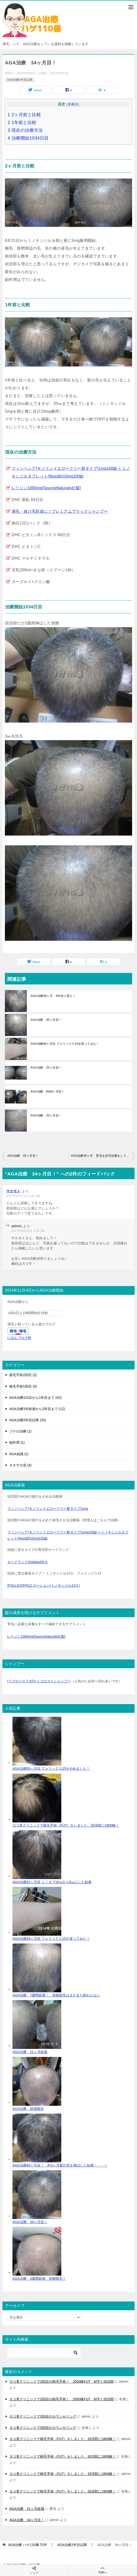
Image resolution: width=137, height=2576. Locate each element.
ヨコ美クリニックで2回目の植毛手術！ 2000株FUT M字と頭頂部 (61, 2381)
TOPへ (103, 2570)
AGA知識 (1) (19, 1454)
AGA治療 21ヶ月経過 (26, 2509)
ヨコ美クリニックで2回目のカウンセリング (42, 2416)
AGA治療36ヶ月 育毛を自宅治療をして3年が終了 (103, 1155)
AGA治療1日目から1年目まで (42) (35, 1398)
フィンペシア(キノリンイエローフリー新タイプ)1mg (47, 1509)
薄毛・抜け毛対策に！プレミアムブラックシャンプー (60, 511)
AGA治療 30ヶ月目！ (46, 1020)
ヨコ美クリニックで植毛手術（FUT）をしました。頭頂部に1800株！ (62, 2439)
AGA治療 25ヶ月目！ (46, 1067)
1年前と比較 (22, 122)
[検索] (44, 2353)
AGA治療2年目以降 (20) (27, 1420)
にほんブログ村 (19, 1338)
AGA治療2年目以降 (19, 80)
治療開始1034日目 (28, 138)
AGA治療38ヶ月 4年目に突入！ (53, 996)
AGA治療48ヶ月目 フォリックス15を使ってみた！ (65, 1043)
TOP (27, 2545)
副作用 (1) (17, 1442)
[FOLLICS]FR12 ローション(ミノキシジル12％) (43, 1585)
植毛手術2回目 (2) (23, 1375)
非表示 (73, 104)
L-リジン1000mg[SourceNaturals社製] (46, 488)
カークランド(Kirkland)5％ (27, 1562)
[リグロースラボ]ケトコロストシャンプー (39, 1681)
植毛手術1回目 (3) (23, 1386)
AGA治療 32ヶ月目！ (46, 1115)
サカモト (13, 1191)
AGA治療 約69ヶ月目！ (48, 1091)
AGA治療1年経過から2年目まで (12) (37, 1409)
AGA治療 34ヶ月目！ (26, 2520)
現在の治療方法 (25, 130)
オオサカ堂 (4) (20, 1465)
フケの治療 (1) (20, 1431)
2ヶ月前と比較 (24, 114)
